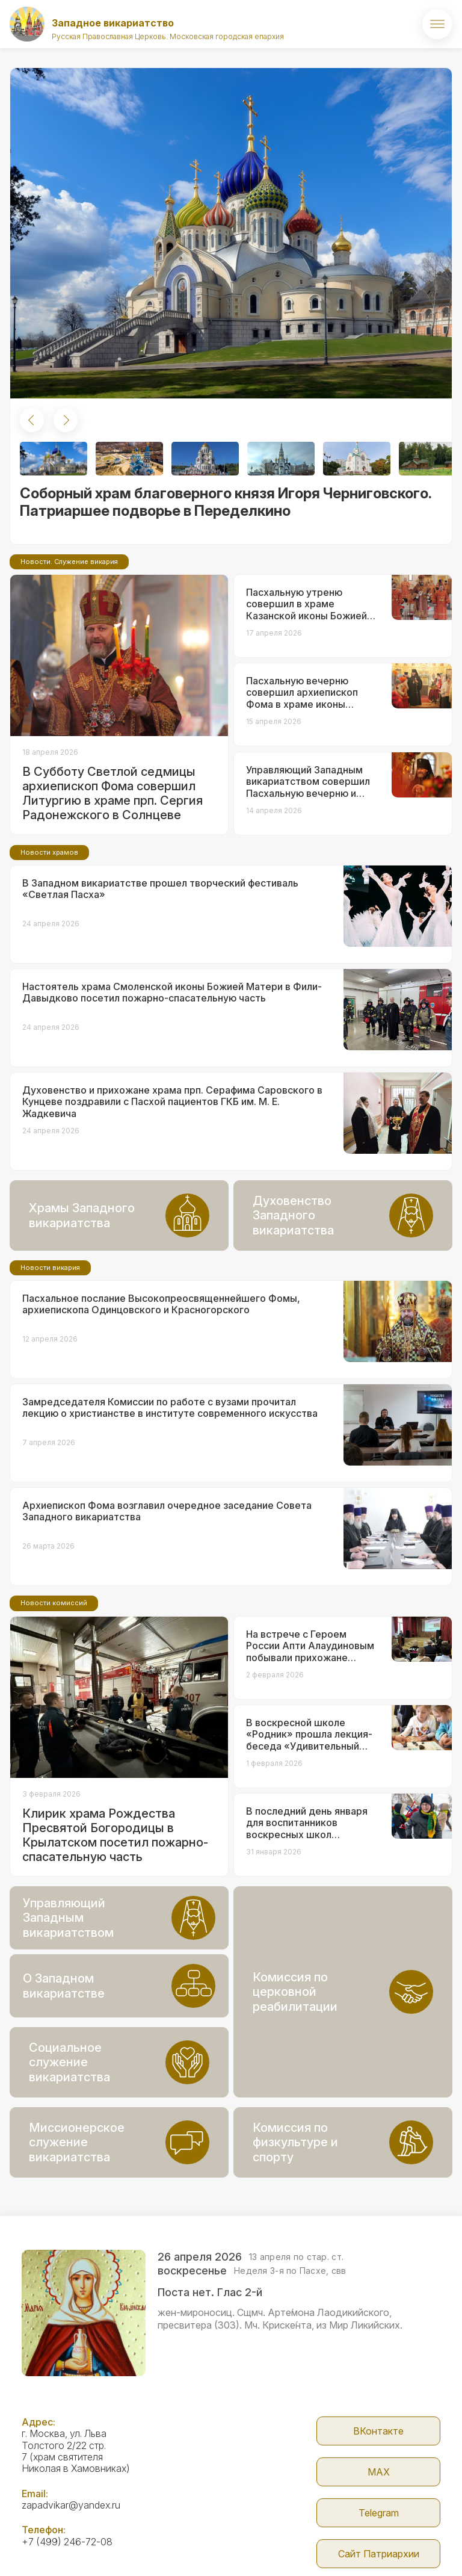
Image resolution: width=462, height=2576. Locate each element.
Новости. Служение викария (69, 561)
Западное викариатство (113, 23)
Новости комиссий (53, 1603)
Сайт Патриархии (378, 2554)
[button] (32, 420)
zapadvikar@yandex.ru (71, 2505)
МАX (379, 2472)
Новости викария (50, 1267)
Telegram (379, 2513)
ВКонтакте (378, 2431)
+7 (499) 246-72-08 (67, 2542)
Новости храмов (49, 852)
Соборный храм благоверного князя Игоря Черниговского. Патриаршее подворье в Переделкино (225, 502)
